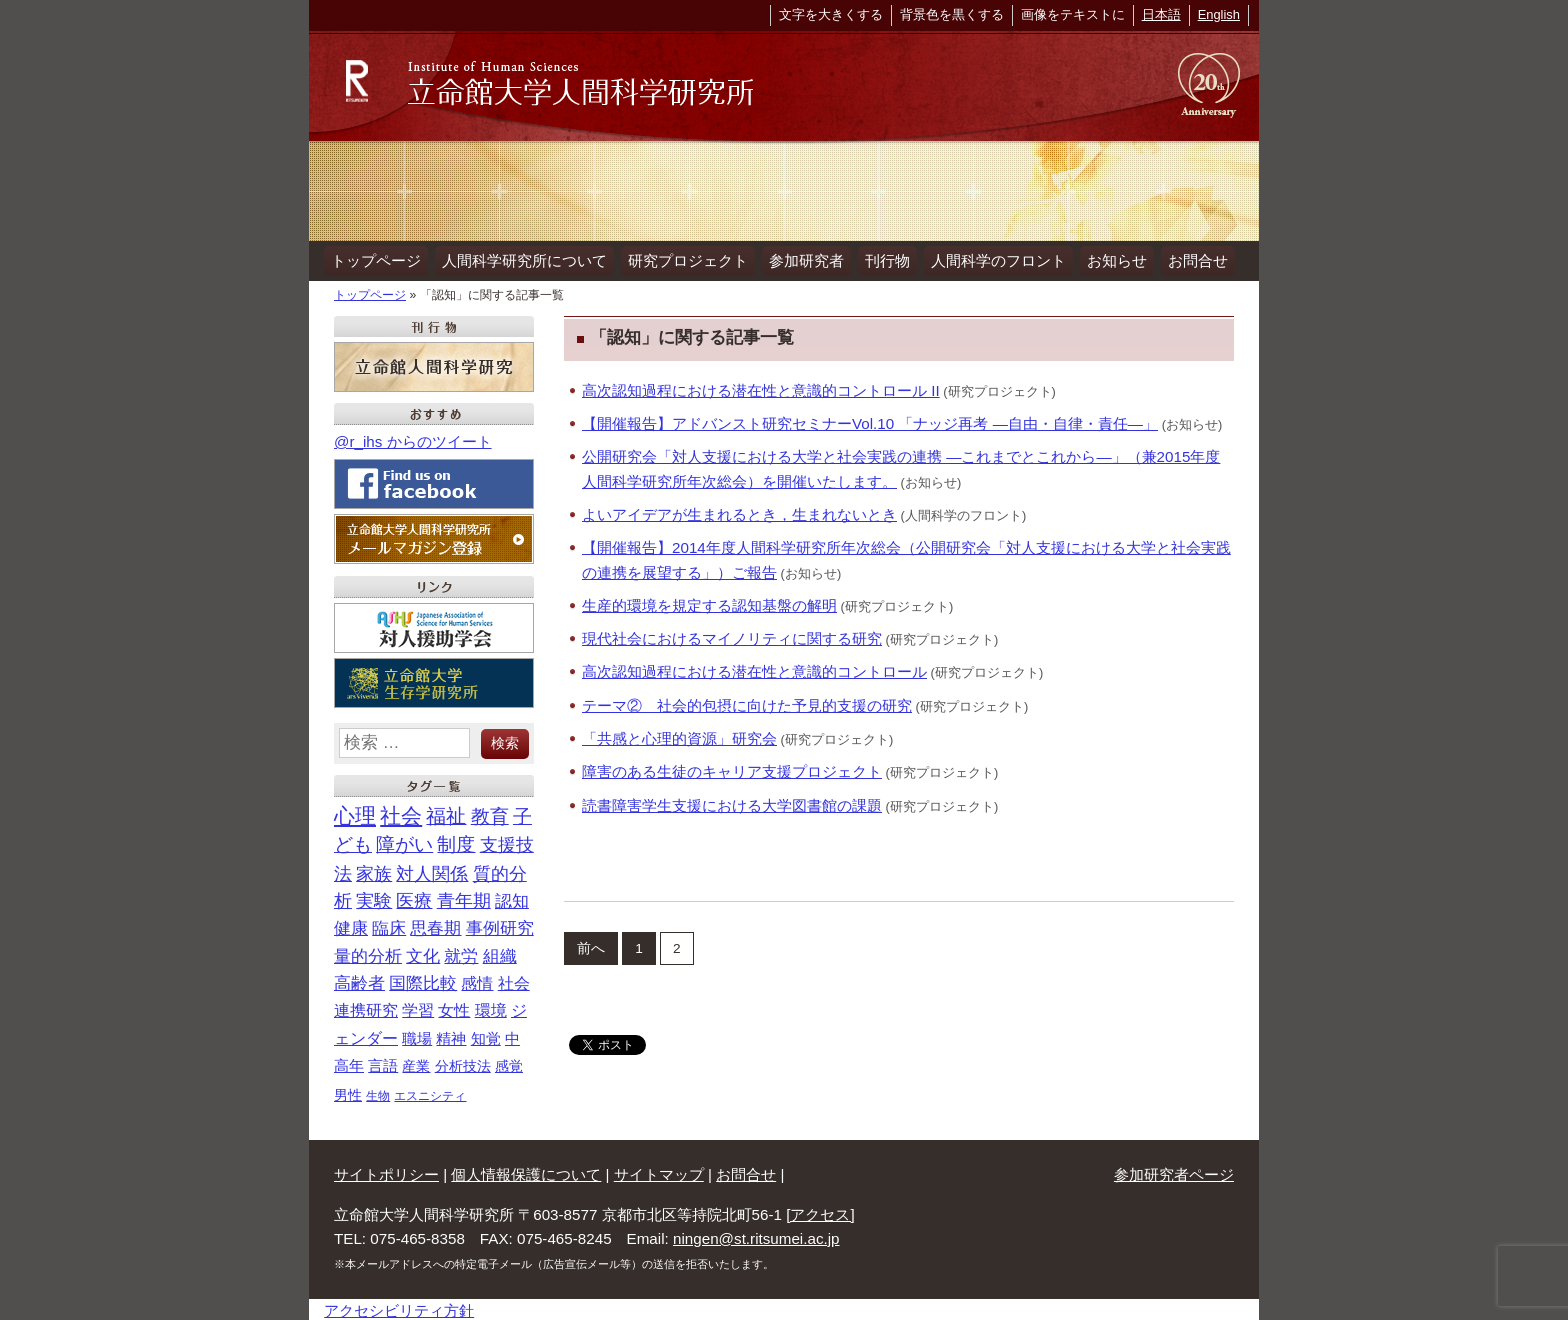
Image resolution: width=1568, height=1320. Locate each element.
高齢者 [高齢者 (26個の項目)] (359, 980)
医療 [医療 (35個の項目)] (414, 898)
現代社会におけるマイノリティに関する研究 (732, 635)
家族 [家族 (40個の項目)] (374, 870)
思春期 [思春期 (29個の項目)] (435, 925)
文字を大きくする (831, 14)
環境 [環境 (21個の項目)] (491, 1007)
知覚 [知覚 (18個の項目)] (486, 1035)
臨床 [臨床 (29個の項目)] (389, 925)
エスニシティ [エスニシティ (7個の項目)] (430, 1092)
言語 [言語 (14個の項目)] (383, 1063)
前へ (591, 944)
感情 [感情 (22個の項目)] (477, 980)
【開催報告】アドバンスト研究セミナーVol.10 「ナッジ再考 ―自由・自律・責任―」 (870, 420)
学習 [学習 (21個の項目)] (418, 1007)
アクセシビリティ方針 (399, 1307)
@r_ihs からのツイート (413, 438)
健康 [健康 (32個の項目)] (351, 925)
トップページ (375, 258)
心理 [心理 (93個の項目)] (355, 813)
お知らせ (1105, 258)
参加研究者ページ (1174, 1171)
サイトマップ (659, 1171)
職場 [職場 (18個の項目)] (417, 1035)
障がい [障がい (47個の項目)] (404, 841)
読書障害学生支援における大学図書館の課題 (732, 801)
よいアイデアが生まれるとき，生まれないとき (739, 511)
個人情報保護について (526, 1171)
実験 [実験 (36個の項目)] (374, 898)
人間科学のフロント (987, 258)
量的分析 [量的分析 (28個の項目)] (368, 952)
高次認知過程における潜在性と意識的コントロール (754, 668)
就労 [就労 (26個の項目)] (461, 952)
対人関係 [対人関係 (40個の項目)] (432, 870)
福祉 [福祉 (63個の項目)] (446, 813)
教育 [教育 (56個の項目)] (490, 813)
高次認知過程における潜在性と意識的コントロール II (761, 386)
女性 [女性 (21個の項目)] (454, 1007)
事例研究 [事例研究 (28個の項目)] (500, 925)
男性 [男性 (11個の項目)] (348, 1091)
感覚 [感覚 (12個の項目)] (509, 1063)
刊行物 (878, 258)
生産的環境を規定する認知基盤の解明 (709, 602)
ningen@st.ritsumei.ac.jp (756, 1235)
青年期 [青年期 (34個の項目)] (464, 898)
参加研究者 (799, 258)
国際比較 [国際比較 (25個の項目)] (423, 980)
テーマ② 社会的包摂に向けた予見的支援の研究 (747, 701)
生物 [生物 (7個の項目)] (378, 1092)
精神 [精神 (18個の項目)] (451, 1035)
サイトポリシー (386, 1171)
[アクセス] (820, 1210)
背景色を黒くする (952, 14)
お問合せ (1184, 258)
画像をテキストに (1073, 14)
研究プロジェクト (683, 258)
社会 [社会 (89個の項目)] (401, 812)
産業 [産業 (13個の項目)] (416, 1063)
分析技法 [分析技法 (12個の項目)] (463, 1063)
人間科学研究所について (521, 258)
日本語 (1161, 14)
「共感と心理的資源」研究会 (679, 735)
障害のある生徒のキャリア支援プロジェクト (732, 768)
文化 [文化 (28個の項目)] (423, 952)
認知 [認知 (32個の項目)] (512, 898)
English (1219, 14)
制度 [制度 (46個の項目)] (456, 841)
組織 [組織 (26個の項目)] (500, 952)
